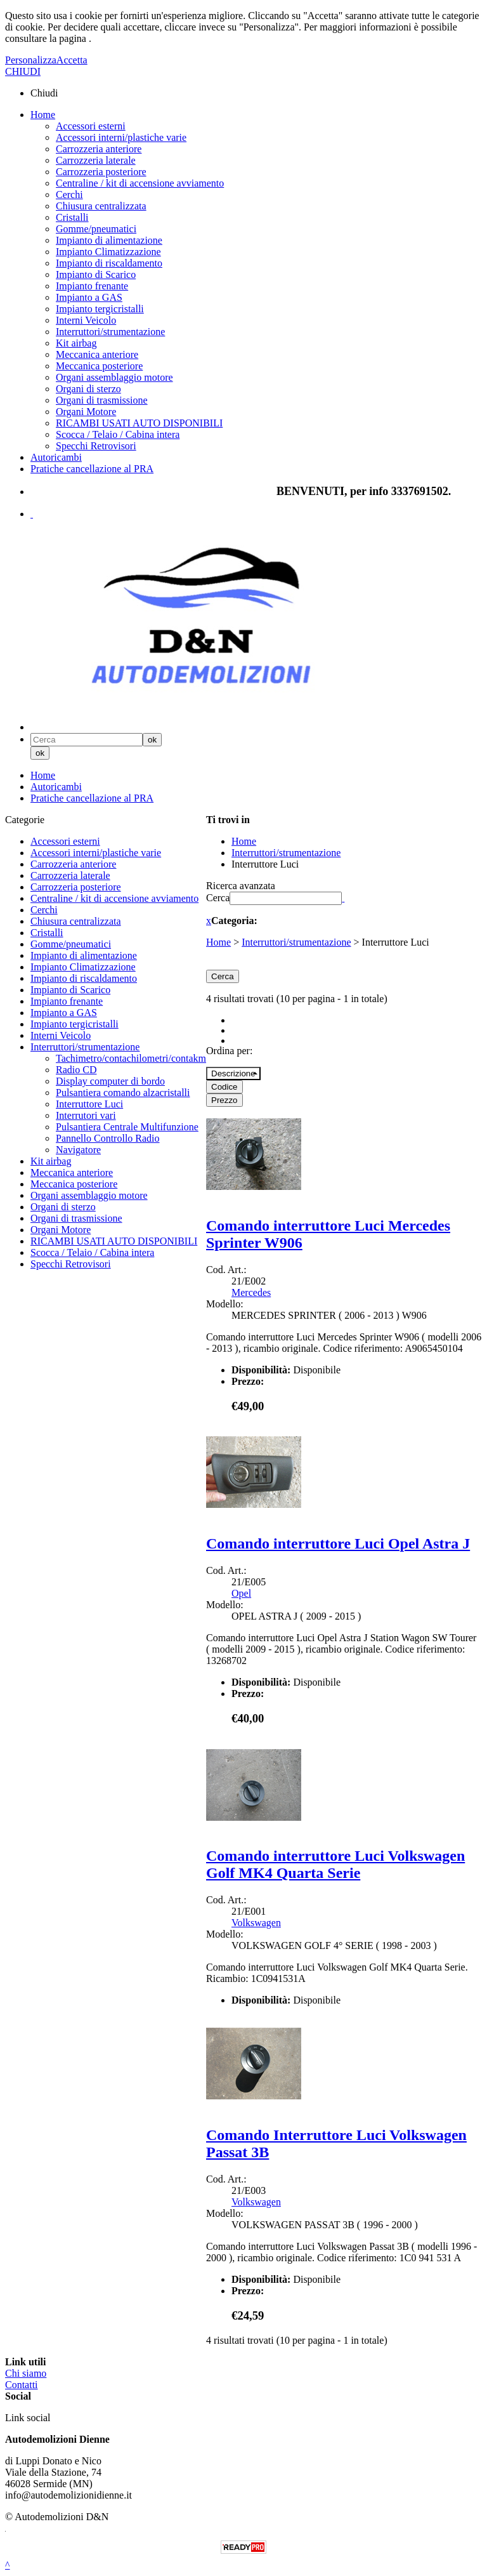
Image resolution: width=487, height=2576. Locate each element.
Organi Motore (86, 411)
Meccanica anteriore (97, 354)
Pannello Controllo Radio (108, 1138)
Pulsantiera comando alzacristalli (123, 1092)
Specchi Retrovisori (96, 445)
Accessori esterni (91, 126)
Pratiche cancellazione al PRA (91, 468)
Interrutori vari (86, 1115)
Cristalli (72, 217)
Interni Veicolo (86, 320)
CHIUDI (23, 71)
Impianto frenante (92, 286)
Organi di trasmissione (102, 400)
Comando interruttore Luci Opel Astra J (338, 1543)
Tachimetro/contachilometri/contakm (131, 1058)
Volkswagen (256, 1922)
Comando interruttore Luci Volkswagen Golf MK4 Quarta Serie (335, 1864)
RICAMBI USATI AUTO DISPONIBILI (139, 423)
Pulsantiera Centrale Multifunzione (127, 1126)
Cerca (218, 897)
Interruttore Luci (89, 1104)
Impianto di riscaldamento (109, 263)
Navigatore (78, 1149)
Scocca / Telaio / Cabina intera (117, 434)
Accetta (72, 60)
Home (42, 114)
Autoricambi (56, 457)
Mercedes (251, 1292)
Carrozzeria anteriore (98, 148)
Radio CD (76, 1069)
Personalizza (30, 60)
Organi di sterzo (88, 388)
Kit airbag (76, 343)
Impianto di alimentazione (109, 240)
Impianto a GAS (89, 297)
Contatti (21, 2384)
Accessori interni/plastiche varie (121, 137)
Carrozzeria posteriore (101, 171)
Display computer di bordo (110, 1081)
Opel (241, 1593)
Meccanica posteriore (99, 365)
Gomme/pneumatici (96, 228)
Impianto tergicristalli (100, 308)
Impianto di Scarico (96, 274)
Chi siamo (25, 2373)
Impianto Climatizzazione (108, 251)
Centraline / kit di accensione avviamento (140, 183)
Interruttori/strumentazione (110, 331)
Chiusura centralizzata (101, 206)
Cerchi (69, 194)
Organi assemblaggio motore (114, 377)
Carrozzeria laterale (96, 160)
